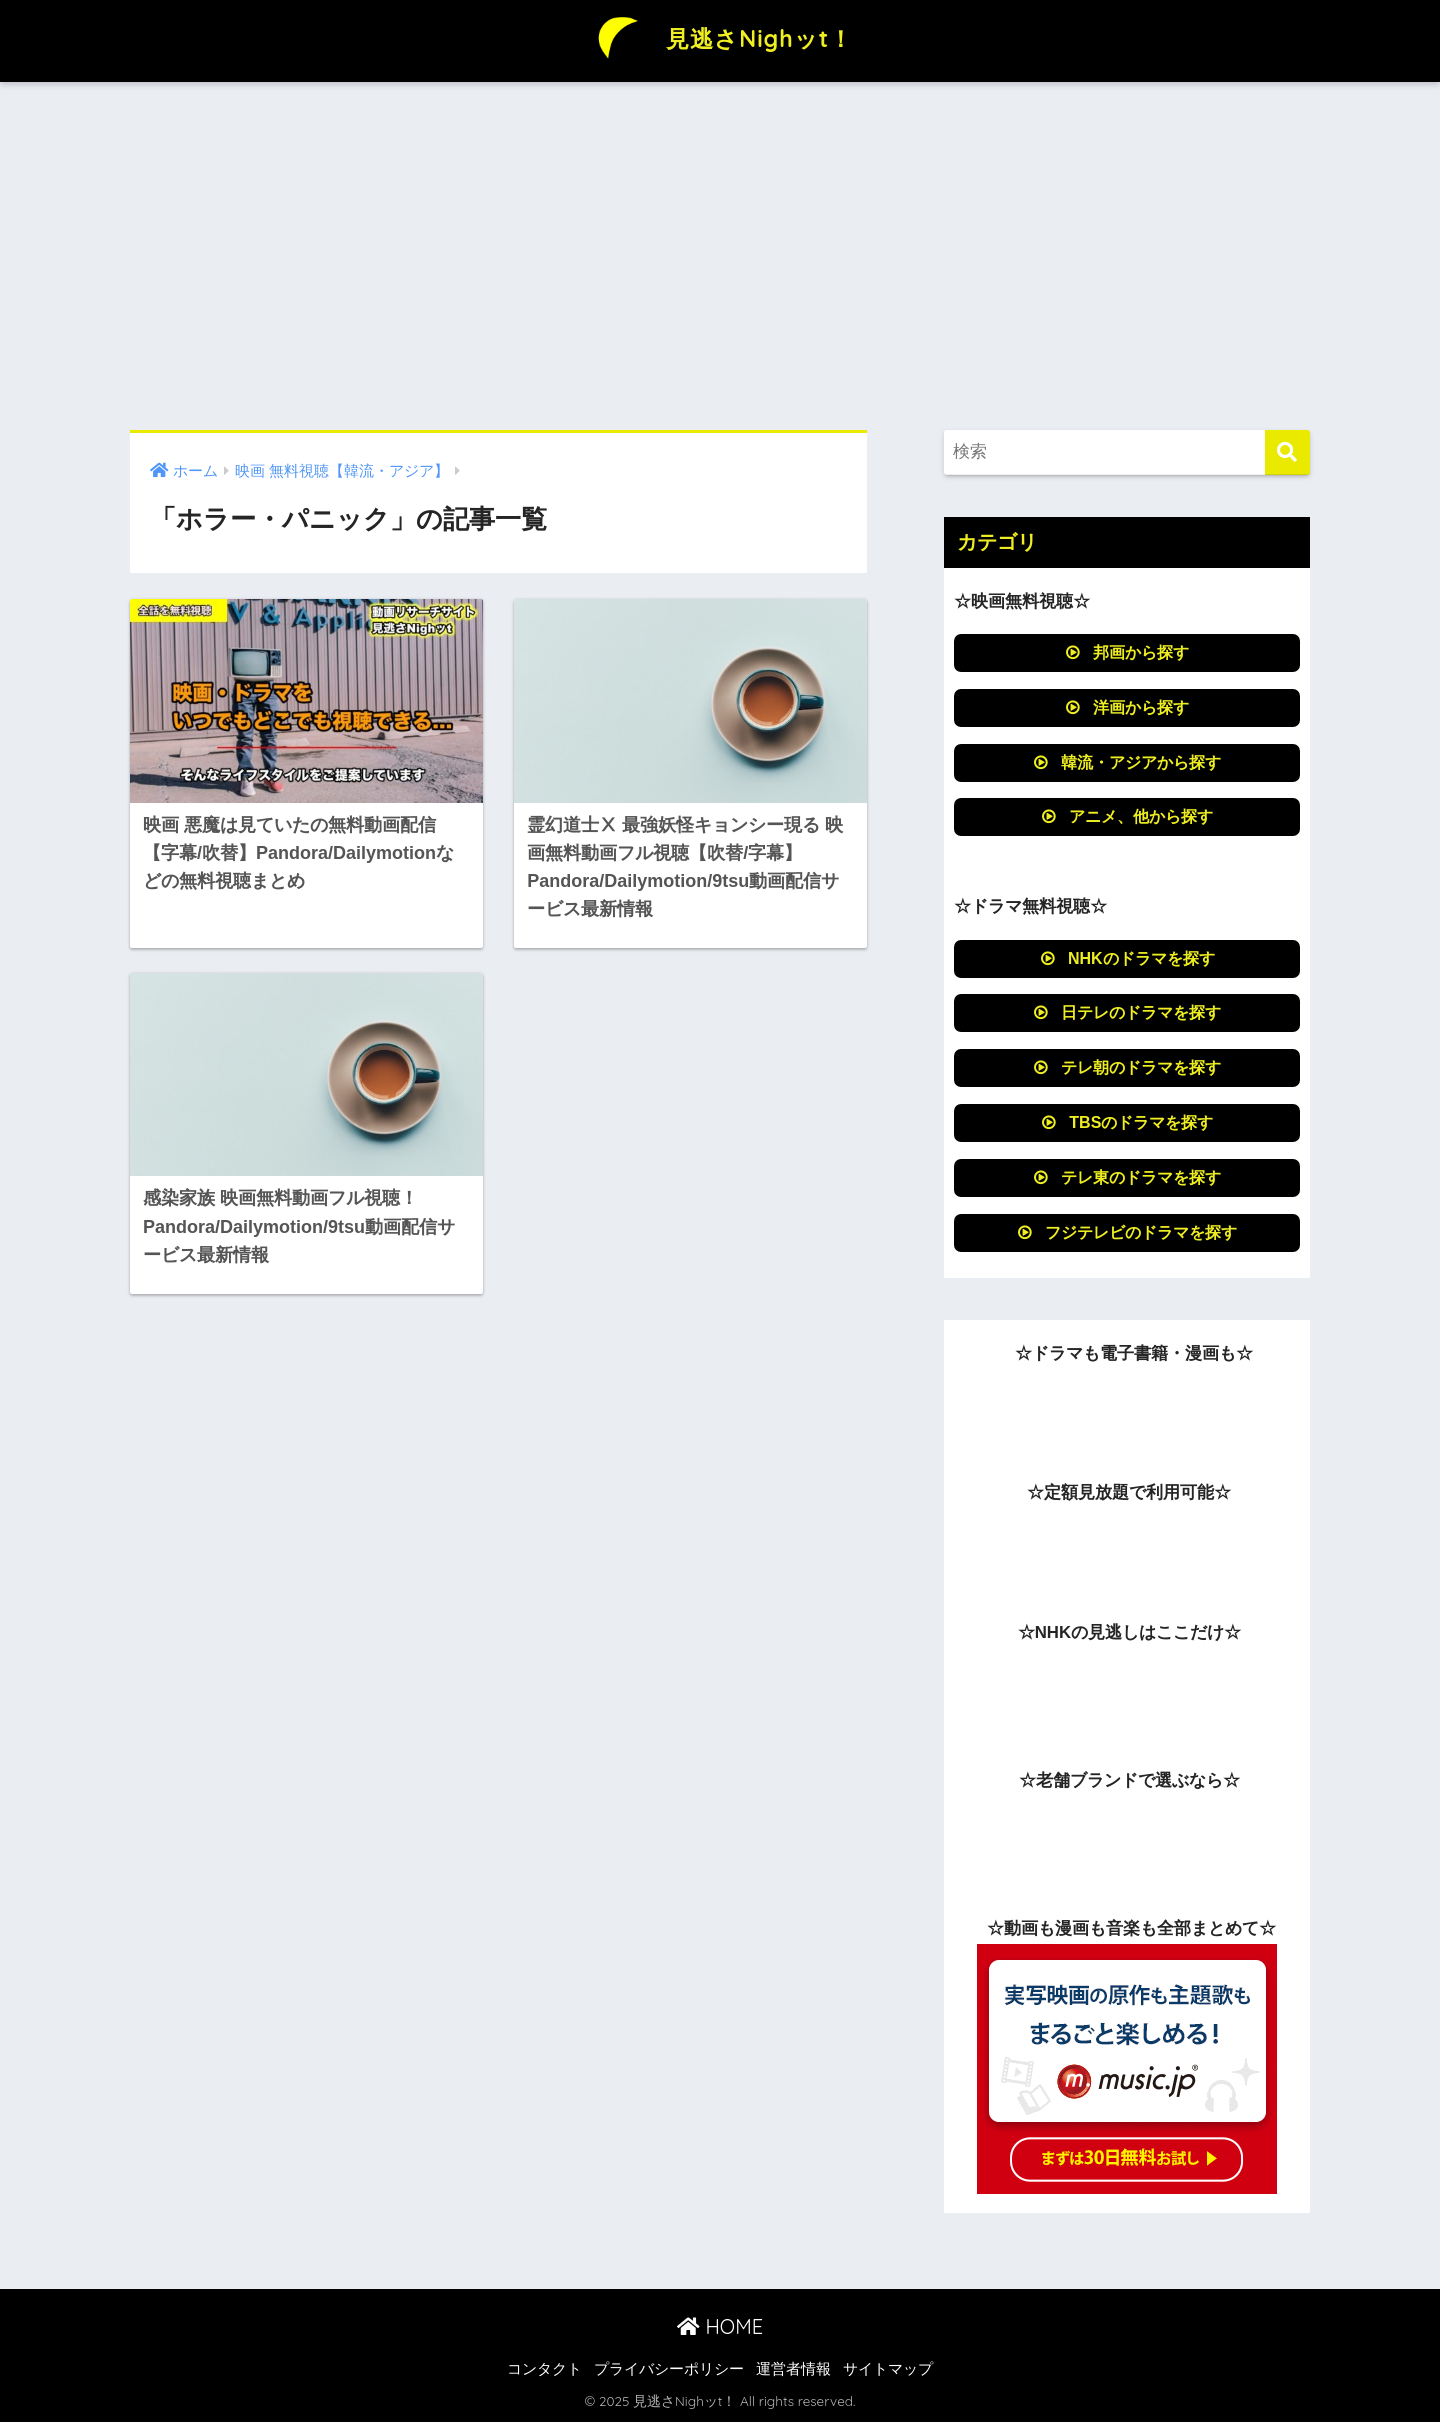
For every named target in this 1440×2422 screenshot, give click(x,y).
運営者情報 (793, 2369)
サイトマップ (888, 2369)
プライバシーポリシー (669, 2369)
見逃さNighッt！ (720, 38)
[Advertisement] (720, 256)
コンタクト (544, 2369)
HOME (720, 2326)
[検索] (1287, 452)
